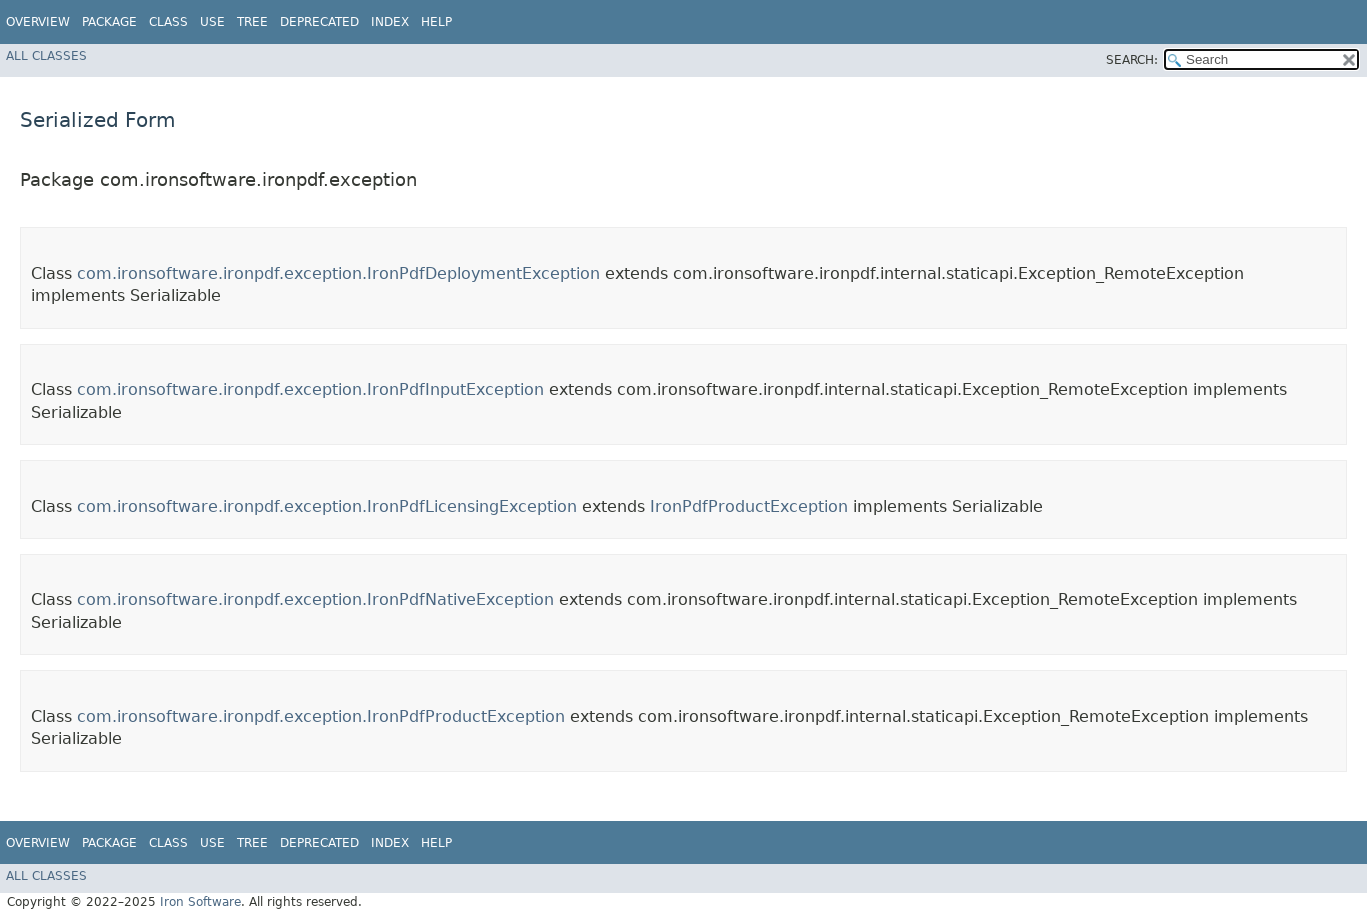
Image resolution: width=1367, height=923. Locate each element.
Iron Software (200, 902)
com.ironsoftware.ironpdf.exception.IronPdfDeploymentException (338, 273)
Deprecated (319, 22)
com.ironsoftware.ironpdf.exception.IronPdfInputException (310, 389)
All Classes (46, 56)
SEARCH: (1132, 60)
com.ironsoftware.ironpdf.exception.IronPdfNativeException (315, 599)
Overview (38, 22)
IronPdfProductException (749, 506)
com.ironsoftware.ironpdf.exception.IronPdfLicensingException (327, 506)
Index (390, 22)
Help (436, 22)
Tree (252, 22)
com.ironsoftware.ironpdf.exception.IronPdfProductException (321, 716)
